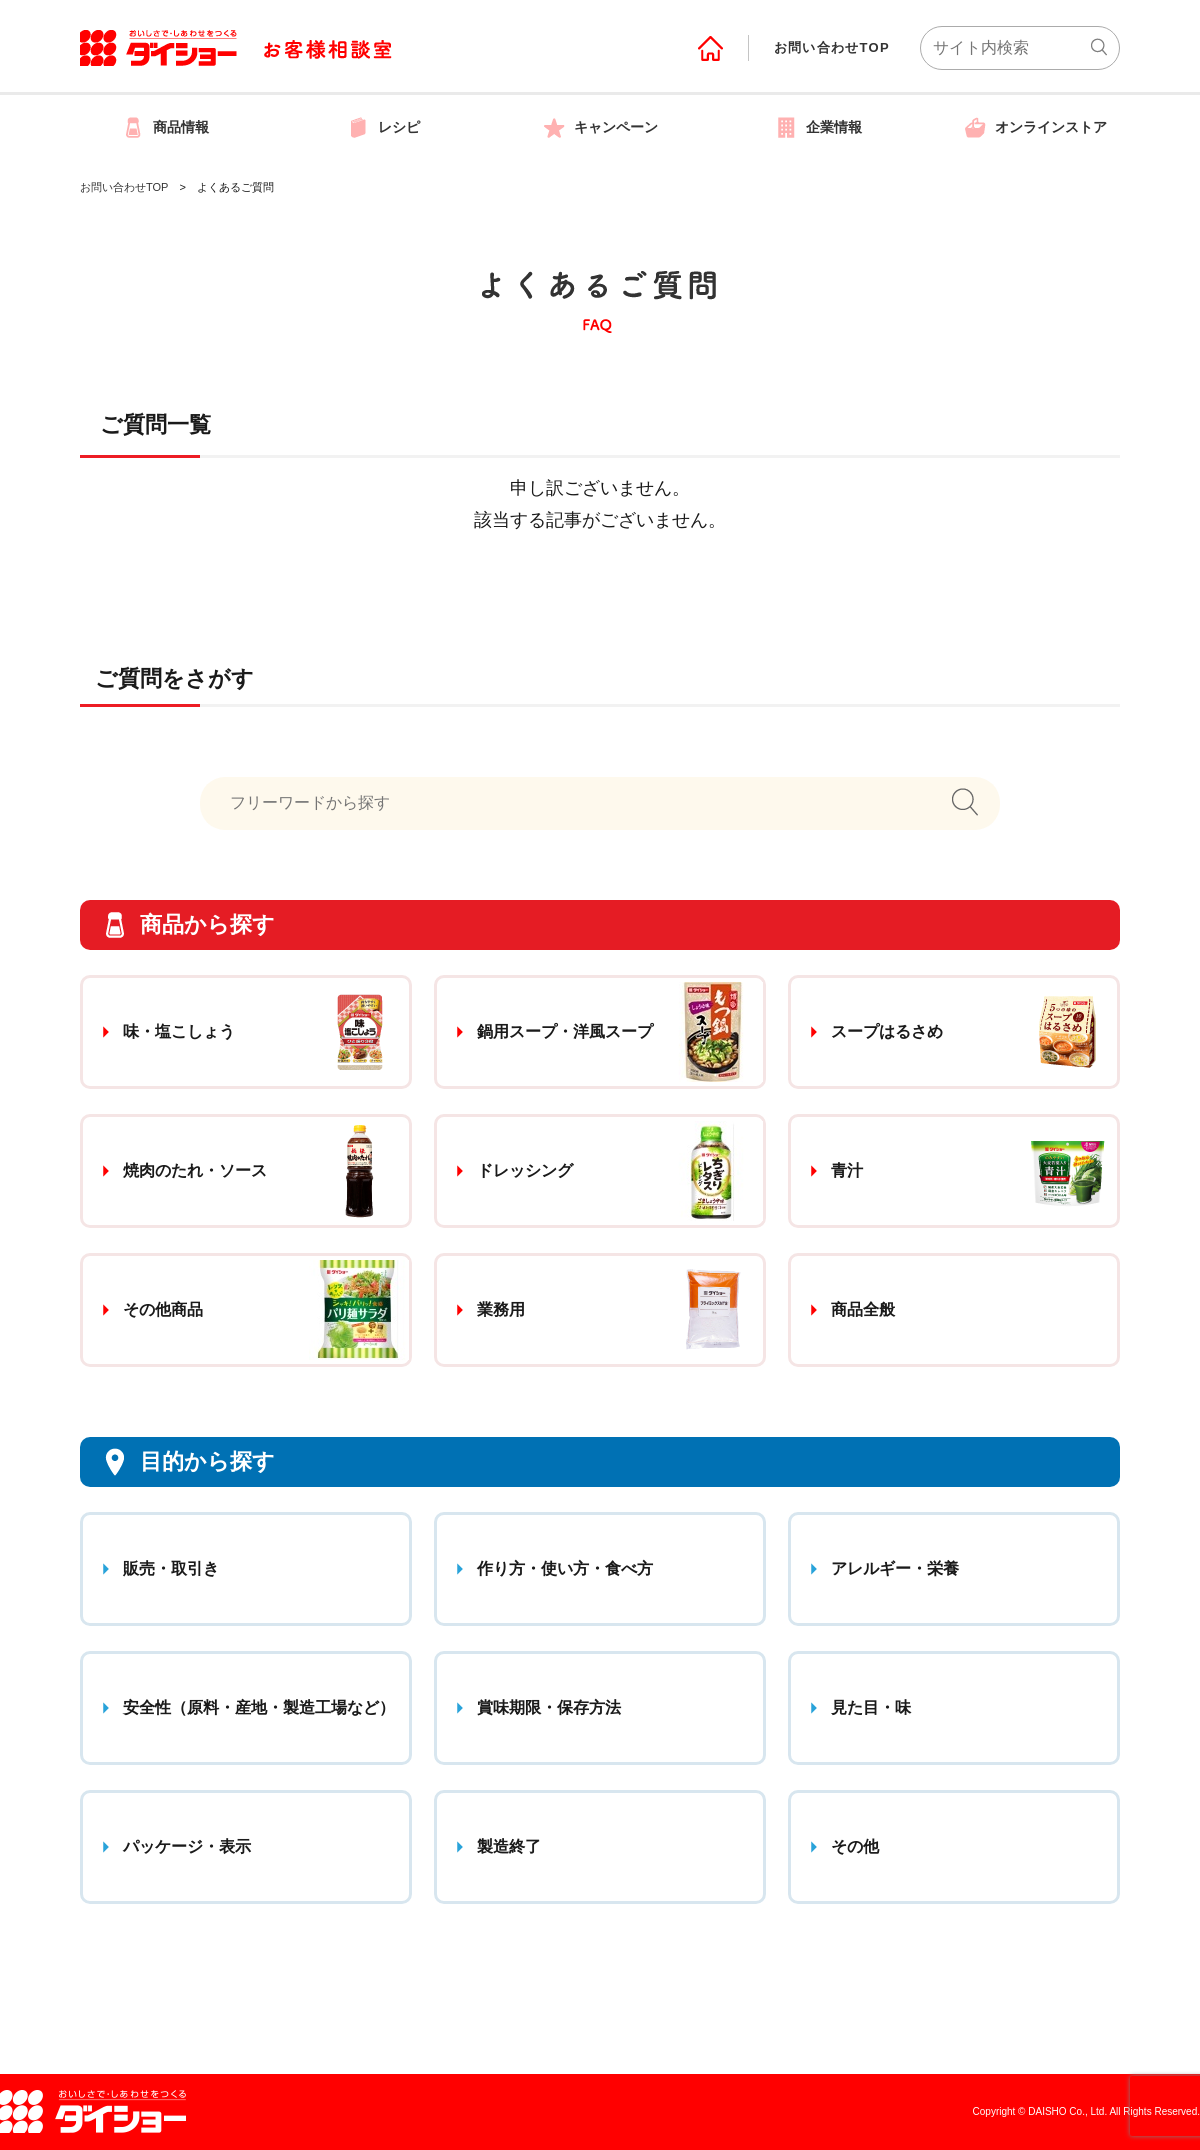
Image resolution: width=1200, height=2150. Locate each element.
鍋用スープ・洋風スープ (565, 1031)
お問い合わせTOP (832, 47)
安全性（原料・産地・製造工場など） (259, 1707)
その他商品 (163, 1309)
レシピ (383, 127)
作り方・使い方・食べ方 (565, 1568)
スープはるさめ (887, 1031)
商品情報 (165, 127)
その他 (855, 1846)
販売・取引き (171, 1568)
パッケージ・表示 (187, 1846)
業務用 (501, 1309)
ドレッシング (525, 1170)
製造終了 (509, 1846)
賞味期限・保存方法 (549, 1707)
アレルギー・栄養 (895, 1568)
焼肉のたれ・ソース (195, 1170)
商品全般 (863, 1309)
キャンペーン (600, 127)
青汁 (847, 1170)
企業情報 (818, 127)
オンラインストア (1035, 127)
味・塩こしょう (179, 1031)
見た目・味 (871, 1707)
